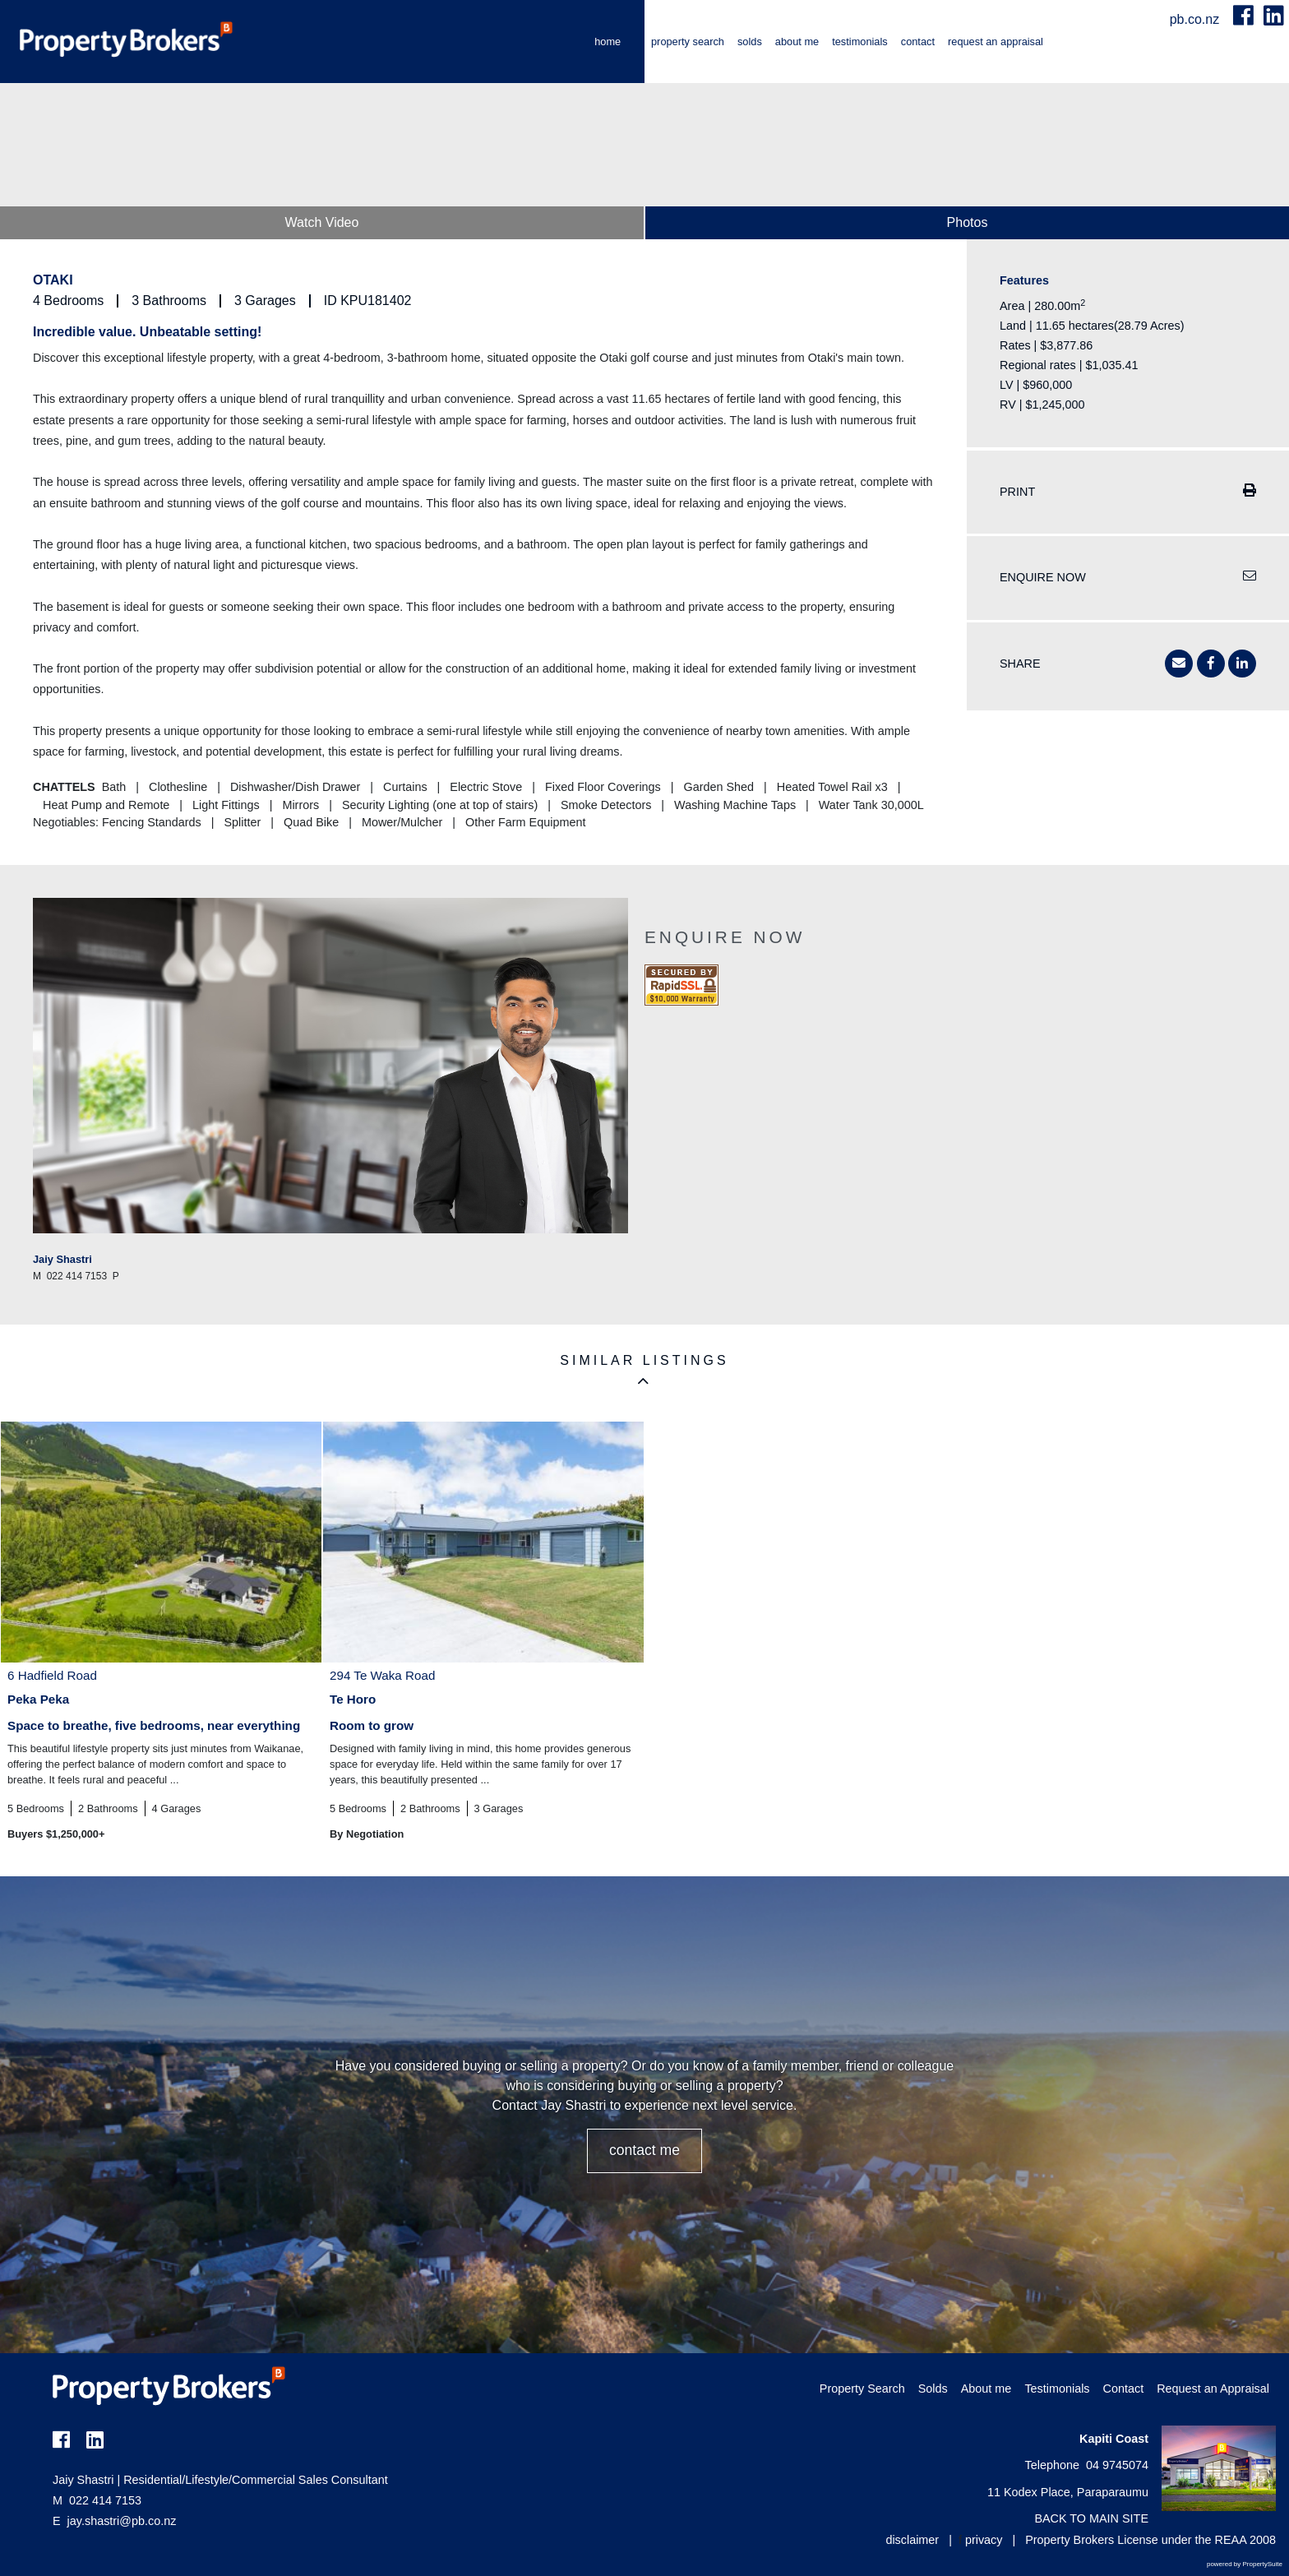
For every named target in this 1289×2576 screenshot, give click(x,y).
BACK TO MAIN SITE (1091, 2518)
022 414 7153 (97, 2500)
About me (797, 41)
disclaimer (912, 2539)
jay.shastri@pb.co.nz (122, 2520)
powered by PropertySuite (1244, 2564)
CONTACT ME (644, 2150)
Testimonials (860, 41)
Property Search (687, 41)
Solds (749, 41)
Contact (918, 41)
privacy (984, 2539)
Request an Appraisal (995, 41)
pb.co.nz (1196, 19)
